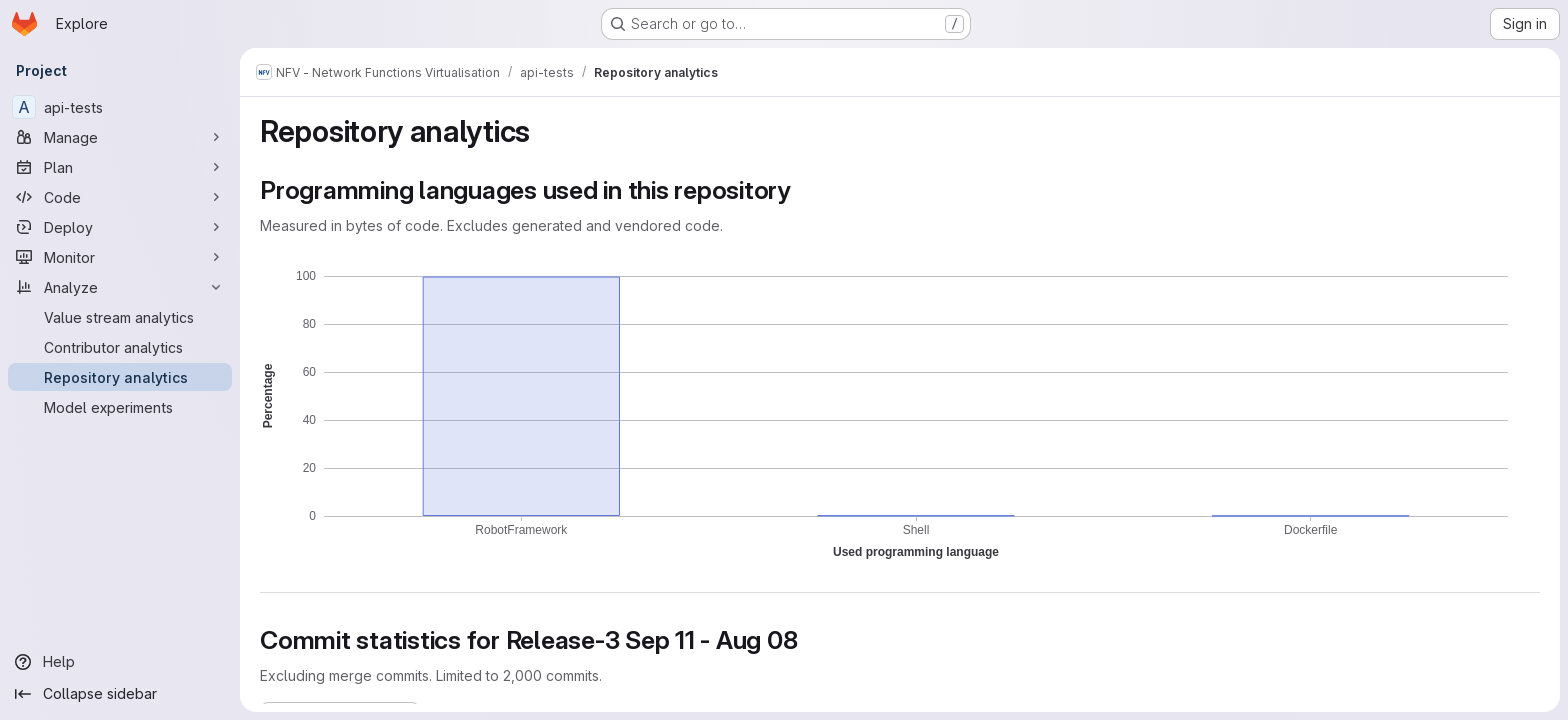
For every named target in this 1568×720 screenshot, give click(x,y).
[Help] (120, 662)
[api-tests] (120, 107)
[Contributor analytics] (120, 347)
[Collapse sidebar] (120, 694)
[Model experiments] (120, 407)
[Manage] (120, 137)
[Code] (120, 197)
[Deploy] (120, 227)
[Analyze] (120, 287)
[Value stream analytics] (120, 317)
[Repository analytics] (120, 377)
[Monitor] (120, 257)
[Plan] (120, 167)
